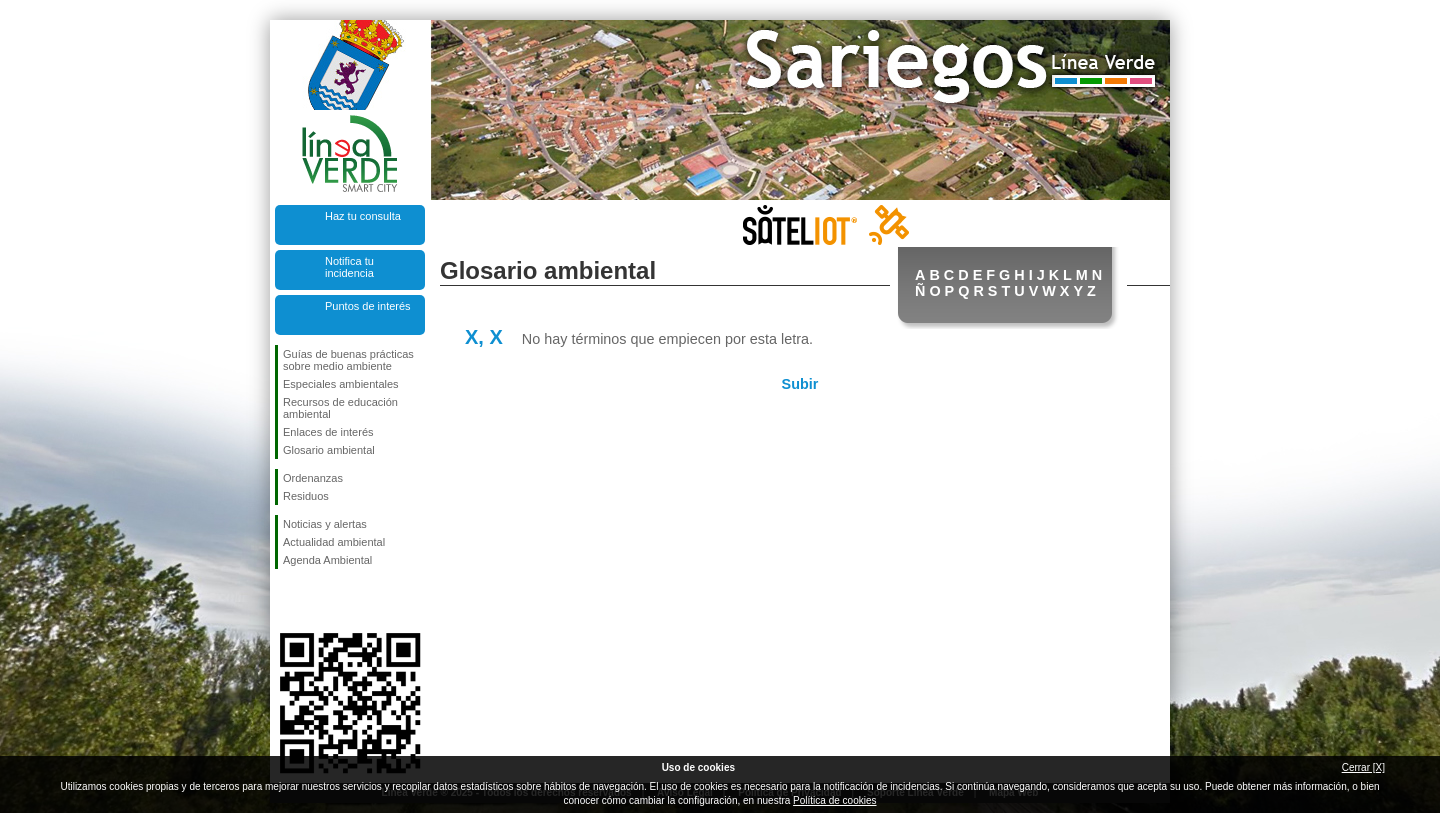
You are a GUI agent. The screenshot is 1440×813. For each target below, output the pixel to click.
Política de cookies (834, 800)
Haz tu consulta (363, 216)
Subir (800, 384)
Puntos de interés (368, 306)
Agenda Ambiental (327, 560)
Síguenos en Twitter (320, 601)
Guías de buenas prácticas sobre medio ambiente (348, 360)
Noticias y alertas (325, 524)
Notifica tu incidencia (349, 267)
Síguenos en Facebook (287, 601)
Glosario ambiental (329, 450)
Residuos (306, 496)
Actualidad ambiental (334, 542)
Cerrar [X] (1363, 767)
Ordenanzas (313, 478)
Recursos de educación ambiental (340, 408)
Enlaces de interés (328, 432)
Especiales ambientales (341, 384)
